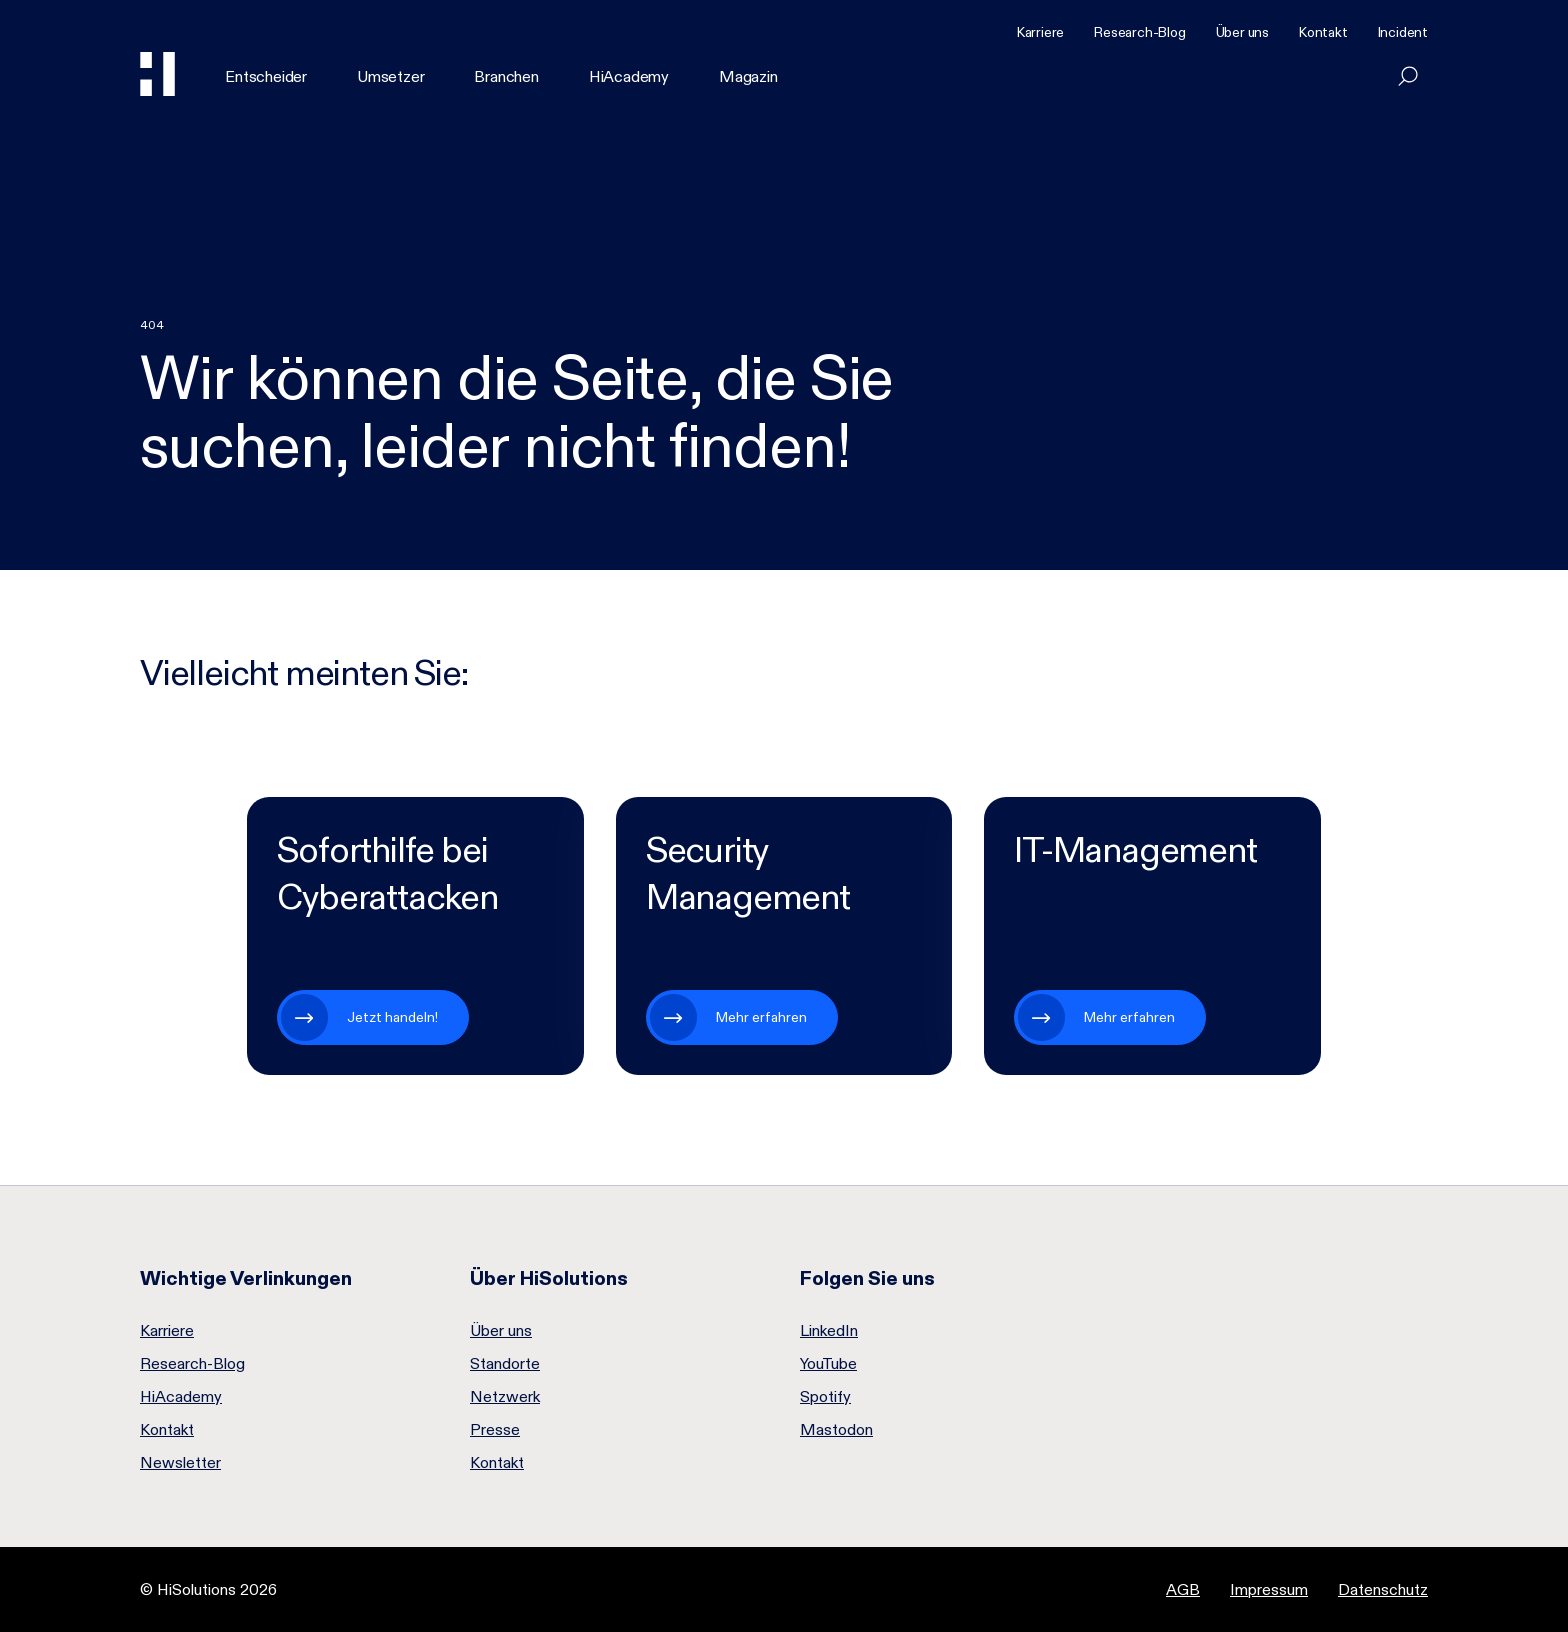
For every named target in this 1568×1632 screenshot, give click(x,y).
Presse (495, 1430)
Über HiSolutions (549, 1278)
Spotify (825, 1397)
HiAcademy (629, 76)
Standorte (505, 1364)
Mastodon (836, 1430)
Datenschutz (1383, 1589)
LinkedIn (829, 1331)
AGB (1183, 1589)
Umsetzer (390, 76)
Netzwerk (505, 1397)
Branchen (506, 76)
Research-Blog (1139, 32)
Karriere (1040, 32)
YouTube (828, 1364)
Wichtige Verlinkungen (246, 1278)
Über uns (1242, 32)
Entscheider (266, 76)
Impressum (1269, 1589)
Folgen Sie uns (867, 1278)
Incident (1403, 32)
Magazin (748, 76)
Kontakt (1323, 32)
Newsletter (180, 1463)
